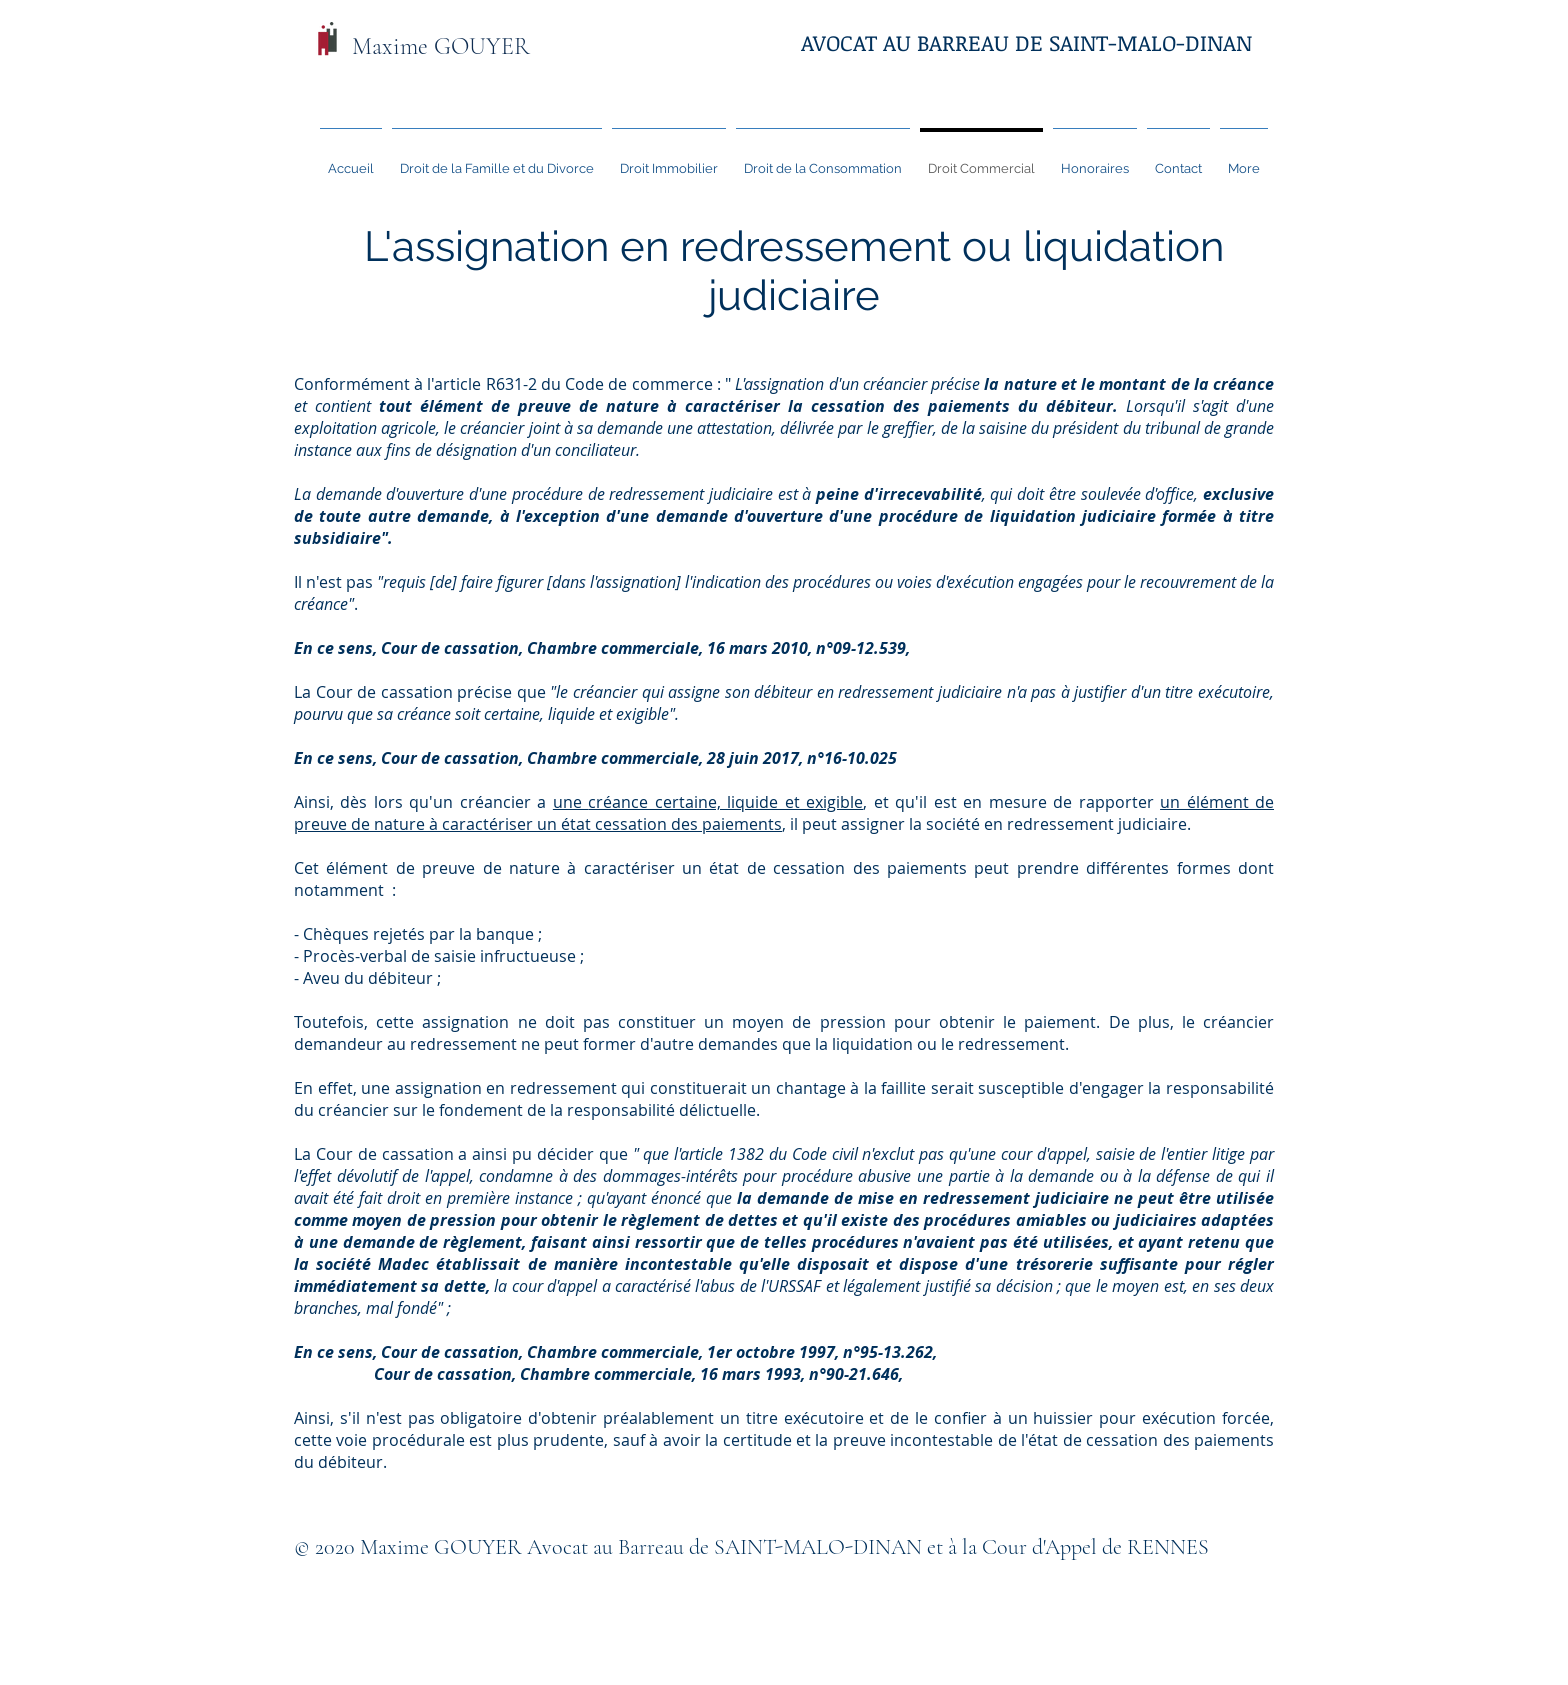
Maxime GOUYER (441, 46)
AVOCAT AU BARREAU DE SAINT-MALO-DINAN (1026, 42)
